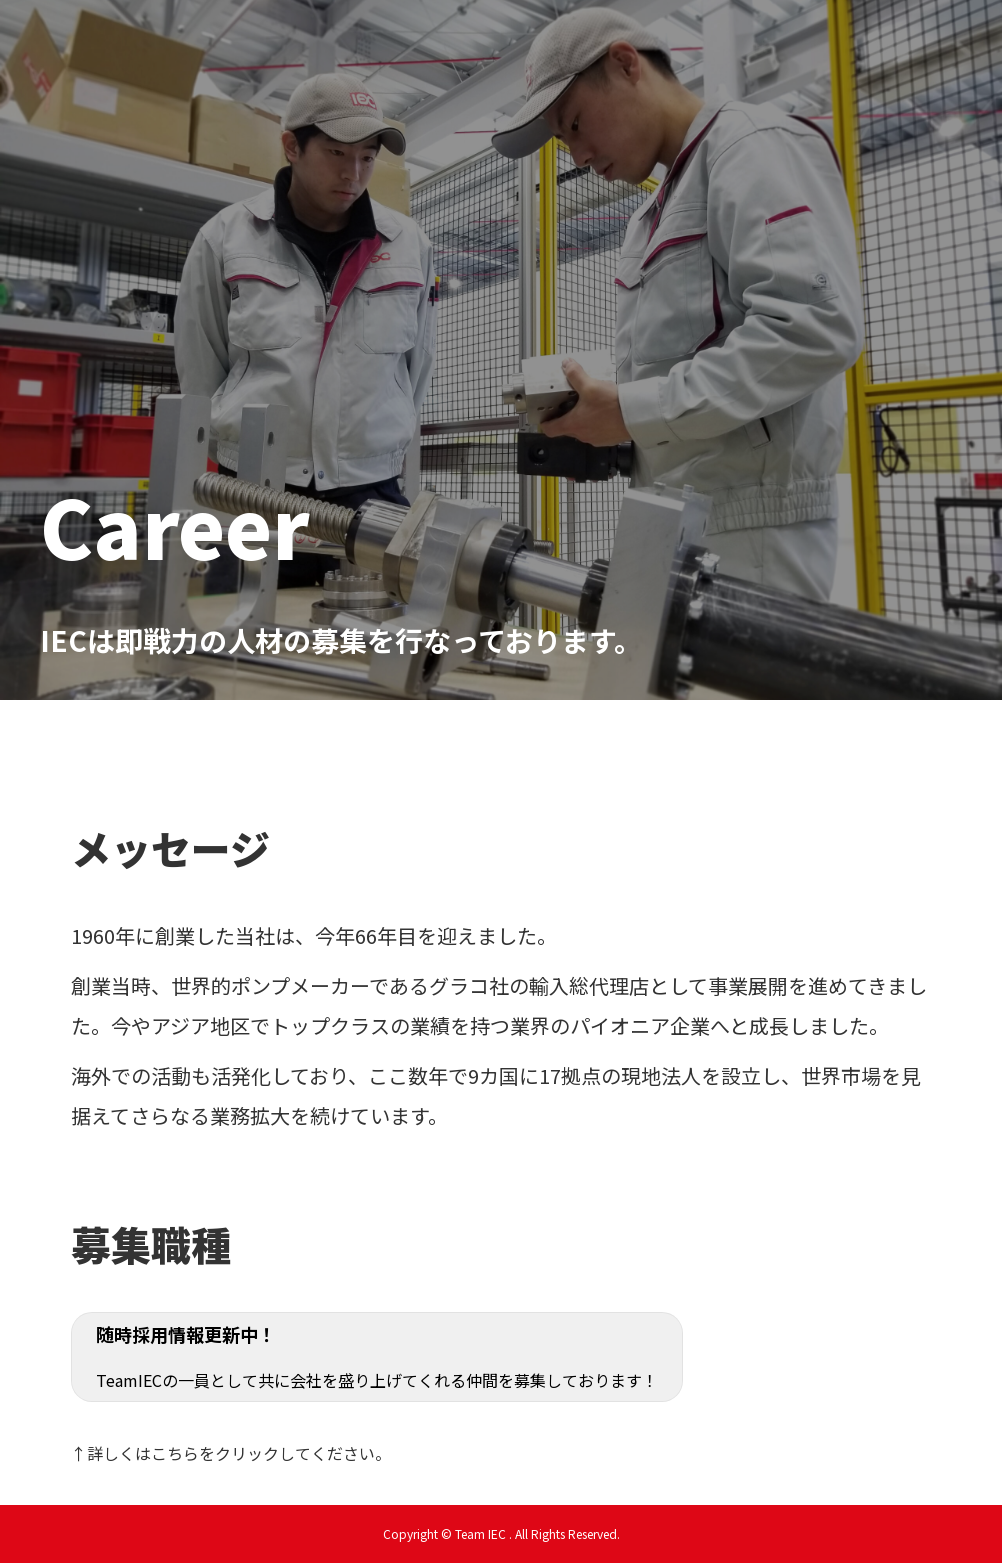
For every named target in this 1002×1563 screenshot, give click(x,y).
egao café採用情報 (574, 41)
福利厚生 (684, 41)
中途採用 (465, 41)
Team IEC (395, 105)
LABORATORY (878, 41)
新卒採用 (391, 41)
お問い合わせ (772, 41)
